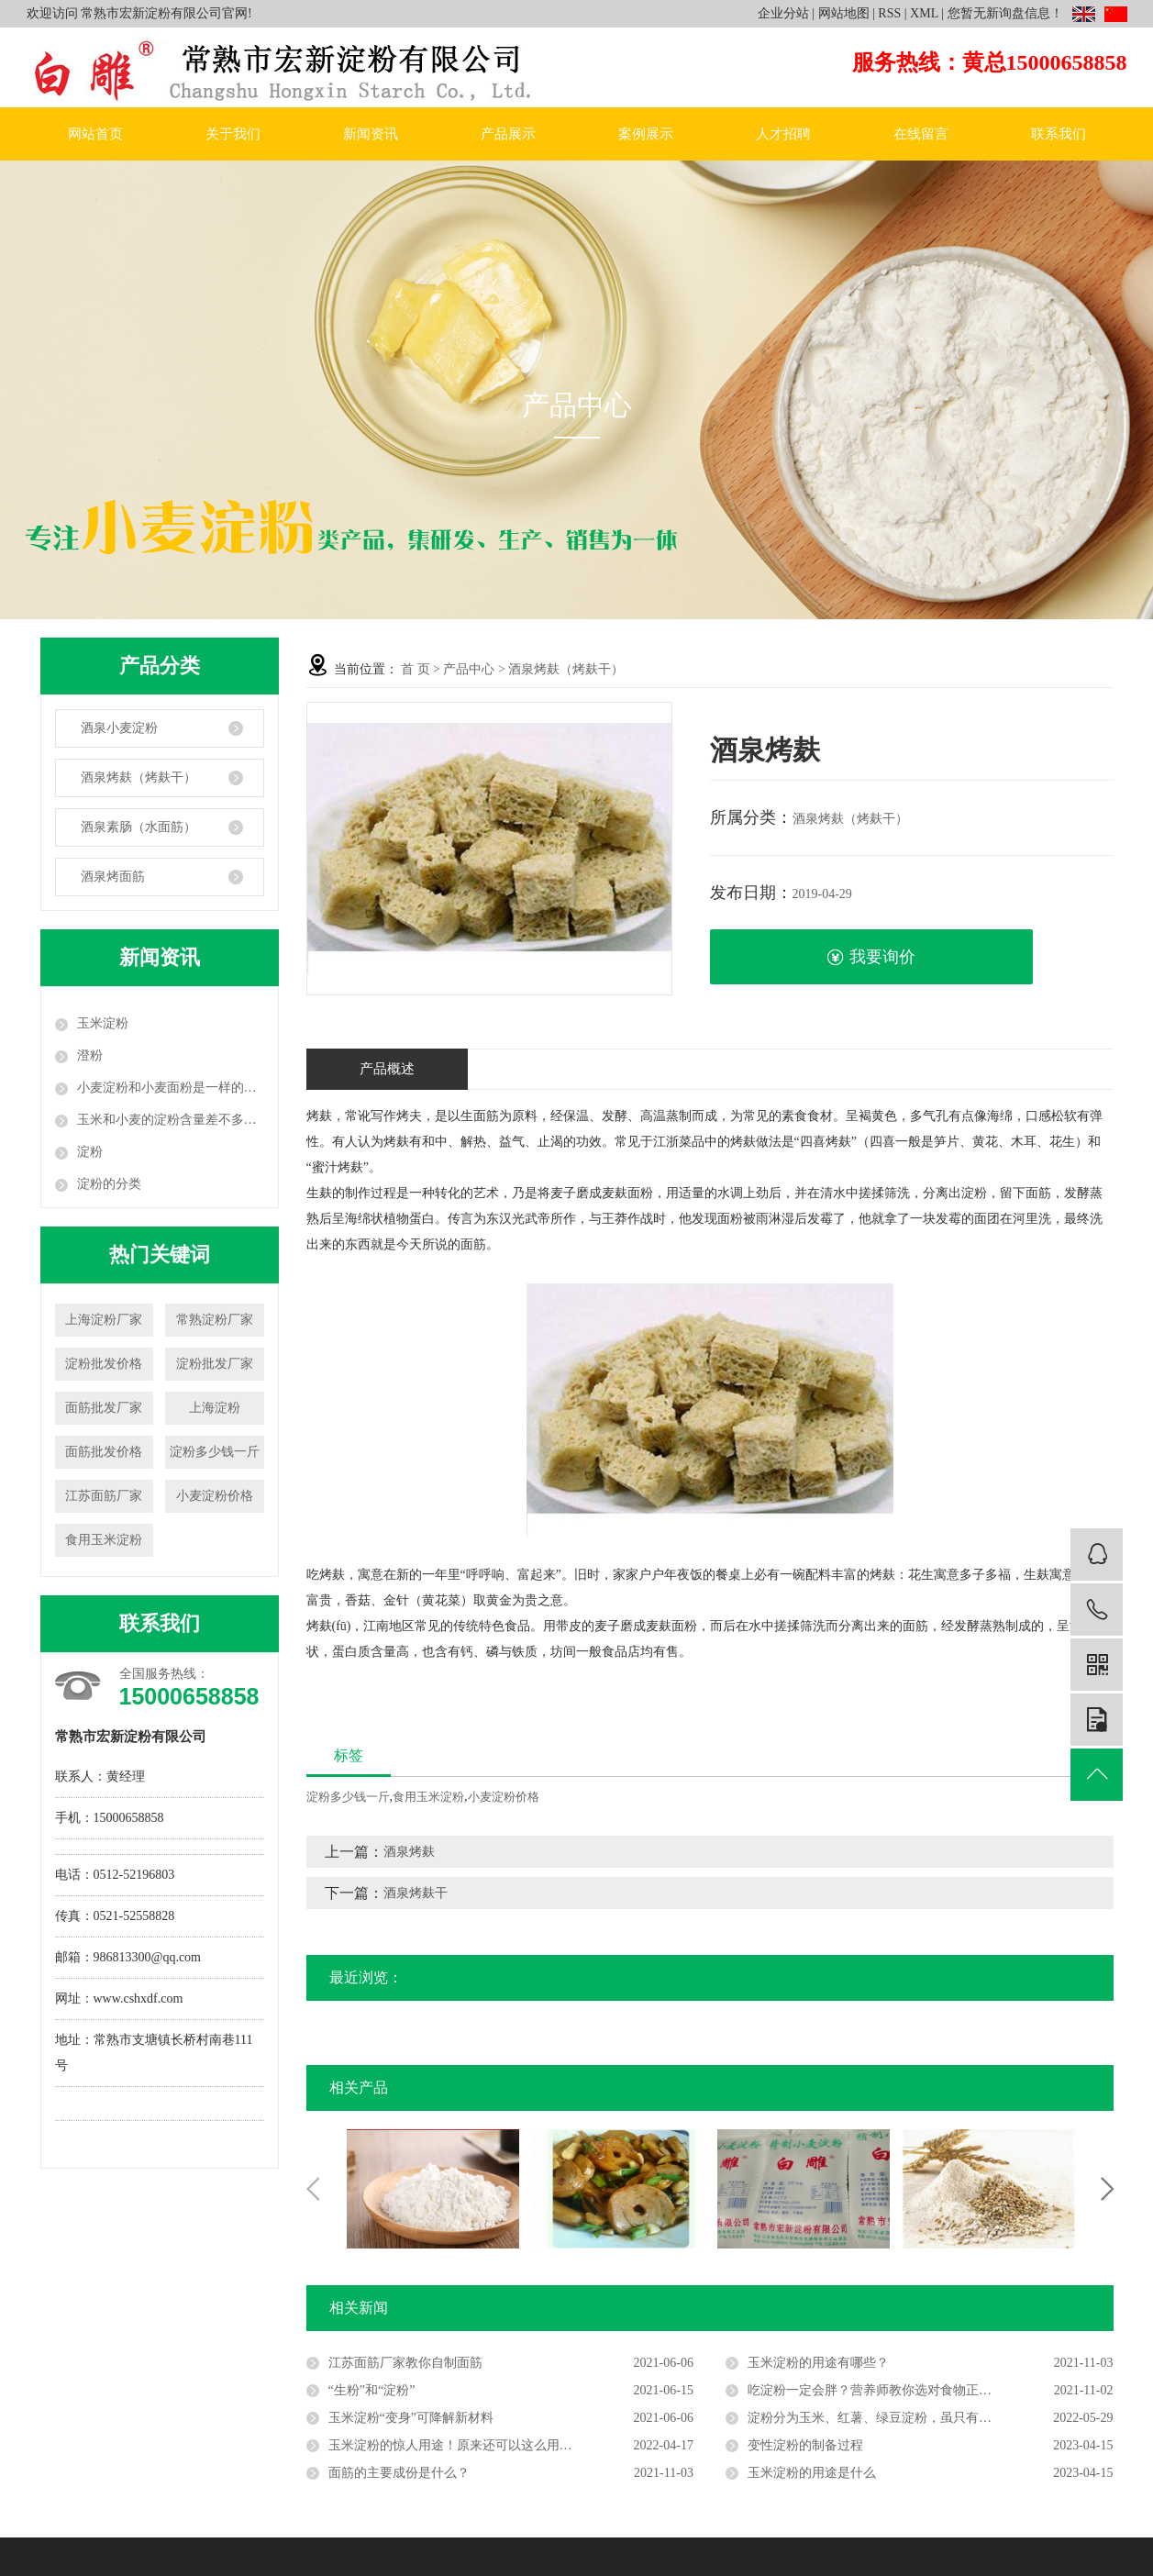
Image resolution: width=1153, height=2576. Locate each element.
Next (1107, 2189)
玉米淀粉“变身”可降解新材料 (410, 2418)
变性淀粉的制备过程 (805, 2445)
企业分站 (783, 13)
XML (924, 13)
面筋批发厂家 (103, 1408)
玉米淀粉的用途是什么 (812, 2473)
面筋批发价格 (103, 1452)
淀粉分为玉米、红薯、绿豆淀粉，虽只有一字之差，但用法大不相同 (930, 2418)
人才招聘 (783, 134)
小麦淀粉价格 (214, 1496)
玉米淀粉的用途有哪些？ (818, 2363)
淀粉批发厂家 (214, 1364)
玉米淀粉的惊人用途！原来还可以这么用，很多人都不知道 (495, 2445)
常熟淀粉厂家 (214, 1320)
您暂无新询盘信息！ (1005, 13)
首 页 (415, 669)
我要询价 (870, 957)
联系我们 (1058, 134)
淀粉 (90, 1152)
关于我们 (233, 134)
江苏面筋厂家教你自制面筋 (405, 2363)
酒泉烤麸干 (415, 1893)
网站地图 (844, 13)
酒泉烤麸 (409, 1852)
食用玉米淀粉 (103, 1540)
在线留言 (920, 134)
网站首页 (95, 134)
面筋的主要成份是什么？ (399, 2473)
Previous (312, 2189)
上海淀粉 (214, 1408)
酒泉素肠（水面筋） (138, 827)
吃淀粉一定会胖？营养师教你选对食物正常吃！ (882, 2390)
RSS (889, 13)
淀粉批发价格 (103, 1364)
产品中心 (468, 669)
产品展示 (508, 134)
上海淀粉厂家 (103, 1320)
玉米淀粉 (102, 1023)
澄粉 (90, 1055)
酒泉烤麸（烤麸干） (138, 777)
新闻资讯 (370, 134)
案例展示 (645, 134)
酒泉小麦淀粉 (119, 728)
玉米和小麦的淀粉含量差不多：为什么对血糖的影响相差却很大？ (170, 1120)
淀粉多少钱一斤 (215, 1452)
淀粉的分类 (109, 1184)
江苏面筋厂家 (103, 1496)
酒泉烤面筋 (113, 876)
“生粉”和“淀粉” (372, 2390)
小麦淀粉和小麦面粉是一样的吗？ (170, 1087)
